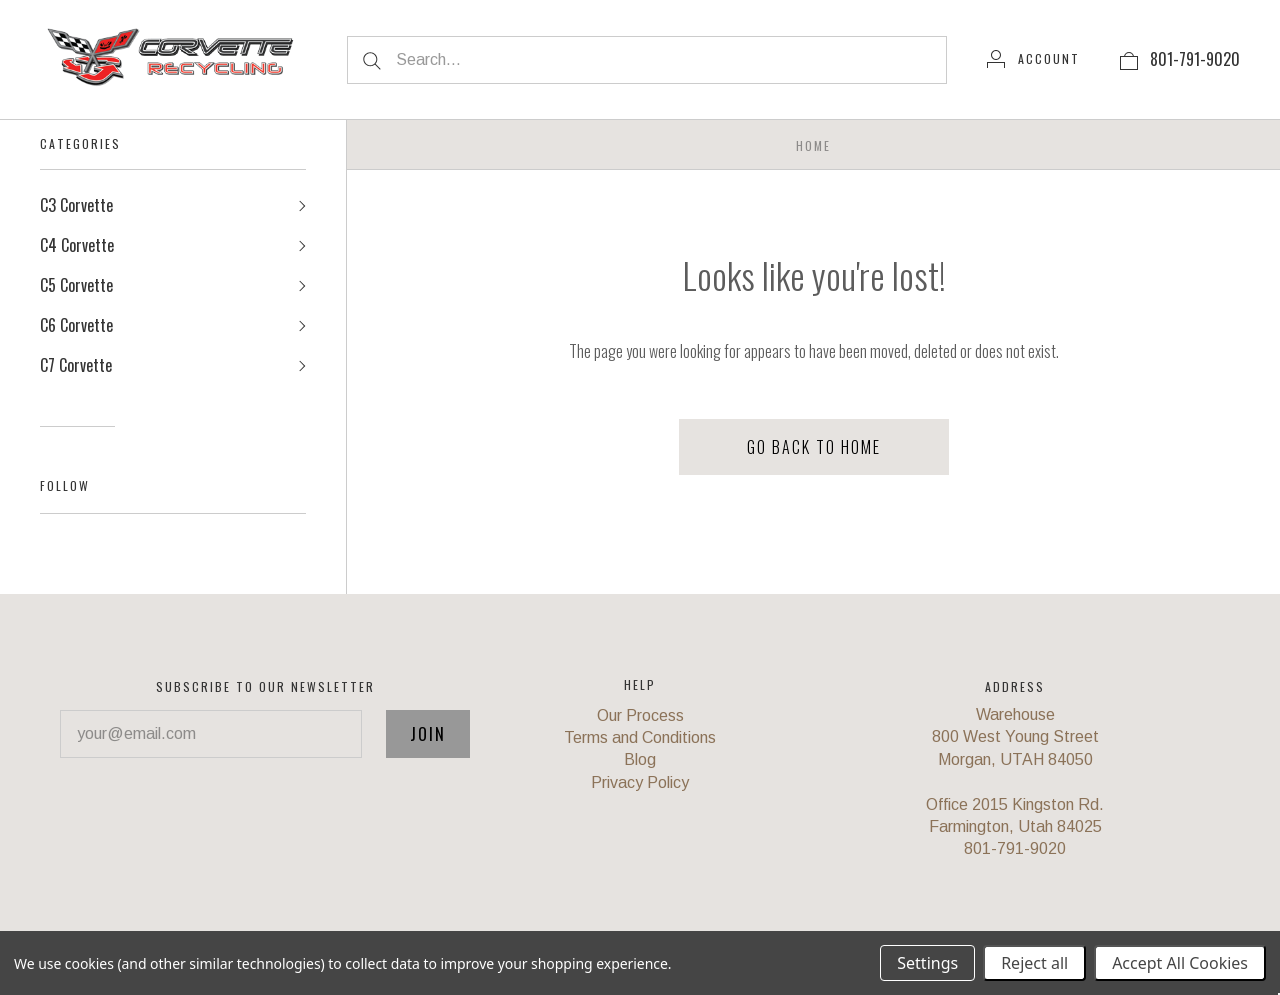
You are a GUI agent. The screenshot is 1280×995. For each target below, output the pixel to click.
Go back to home (814, 447)
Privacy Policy (640, 782)
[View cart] (1129, 59)
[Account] (1033, 59)
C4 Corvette (77, 246)
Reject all (1034, 963)
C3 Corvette (76, 206)
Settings (927, 963)
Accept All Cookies (1180, 963)
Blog (640, 760)
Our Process (640, 715)
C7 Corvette (76, 366)
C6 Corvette (76, 326)
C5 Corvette (76, 286)
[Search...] (647, 60)
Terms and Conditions (640, 737)
